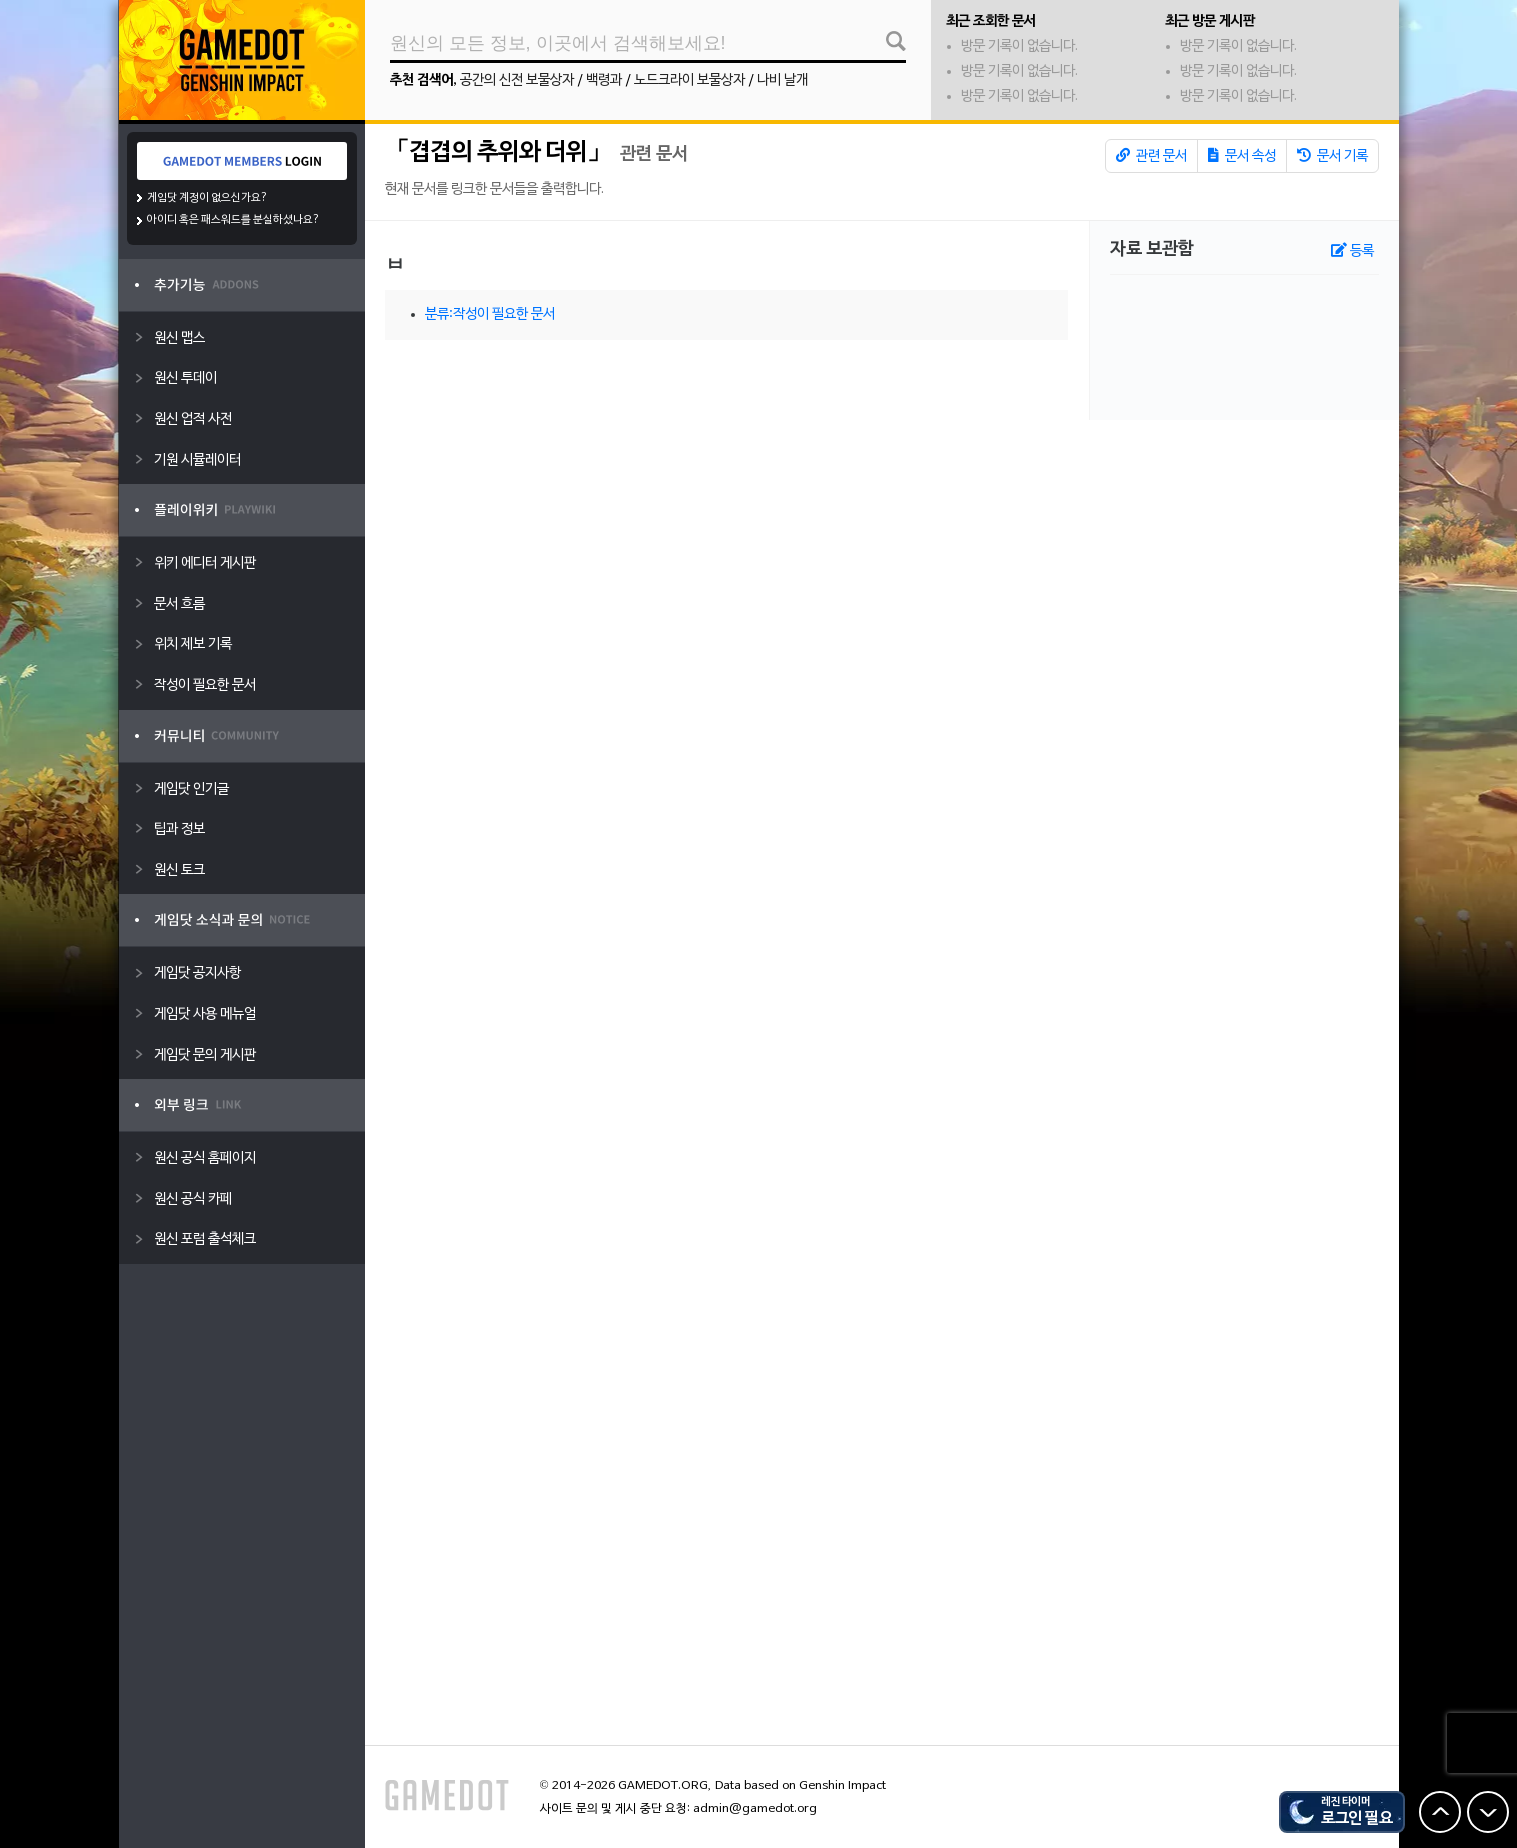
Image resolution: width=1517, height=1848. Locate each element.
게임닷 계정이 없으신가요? (207, 198)
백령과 (604, 80)
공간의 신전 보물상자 (517, 80)
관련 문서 (1151, 156)
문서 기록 (1332, 156)
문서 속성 (1242, 156)
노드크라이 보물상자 (689, 80)
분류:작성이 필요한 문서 (490, 314)
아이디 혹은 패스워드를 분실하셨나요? (233, 220)
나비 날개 (782, 80)
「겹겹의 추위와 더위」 (498, 153)
